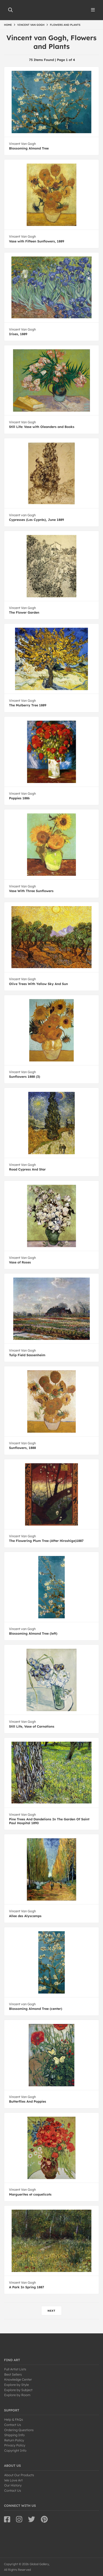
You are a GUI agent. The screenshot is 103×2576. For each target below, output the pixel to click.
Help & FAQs (13, 2419)
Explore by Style (16, 2385)
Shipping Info (14, 2435)
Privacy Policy (14, 2445)
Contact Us (12, 2425)
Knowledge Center (18, 2379)
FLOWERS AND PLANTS (65, 24)
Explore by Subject (18, 2390)
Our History (13, 2485)
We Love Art (13, 2480)
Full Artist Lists (15, 2369)
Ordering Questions (19, 2430)
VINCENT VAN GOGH (30, 24)
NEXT (51, 2310)
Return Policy (14, 2440)
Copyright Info (15, 2450)
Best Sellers (13, 2374)
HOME (8, 24)
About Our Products (19, 2475)
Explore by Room (17, 2395)
